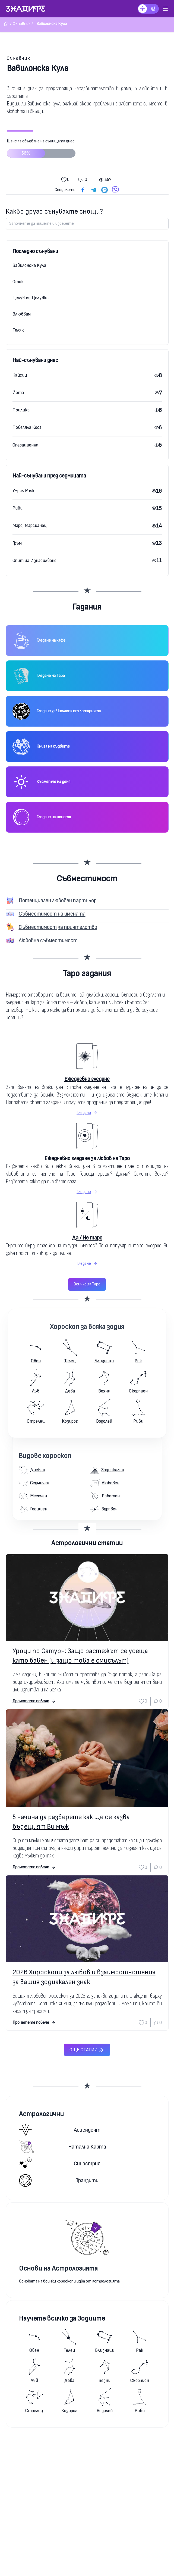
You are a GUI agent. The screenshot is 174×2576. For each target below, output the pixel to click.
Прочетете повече (34, 1701)
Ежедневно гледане (87, 1079)
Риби (17, 508)
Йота (18, 392)
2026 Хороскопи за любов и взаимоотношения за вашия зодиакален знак (84, 1977)
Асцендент (59, 2130)
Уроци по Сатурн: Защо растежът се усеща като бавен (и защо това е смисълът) (80, 1656)
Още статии (86, 2050)
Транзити (59, 2180)
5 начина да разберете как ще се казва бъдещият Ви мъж (71, 1822)
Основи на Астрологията (58, 2268)
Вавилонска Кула (29, 265)
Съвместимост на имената (52, 913)
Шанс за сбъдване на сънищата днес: (41, 150)
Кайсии (19, 375)
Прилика (21, 410)
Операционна (25, 445)
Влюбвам (21, 314)
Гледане (87, 1112)
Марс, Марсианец (29, 525)
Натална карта (62, 2146)
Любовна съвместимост (48, 940)
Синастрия (59, 2163)
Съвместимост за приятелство (58, 927)
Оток (18, 282)
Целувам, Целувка (30, 298)
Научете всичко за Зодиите (62, 2318)
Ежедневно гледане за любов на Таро (87, 1158)
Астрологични (41, 2114)
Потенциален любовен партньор (58, 900)
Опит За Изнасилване (34, 560)
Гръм (17, 543)
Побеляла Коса (27, 427)
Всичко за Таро (87, 1284)
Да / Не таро (87, 1237)
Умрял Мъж (23, 491)
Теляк (18, 330)
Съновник (18, 58)
